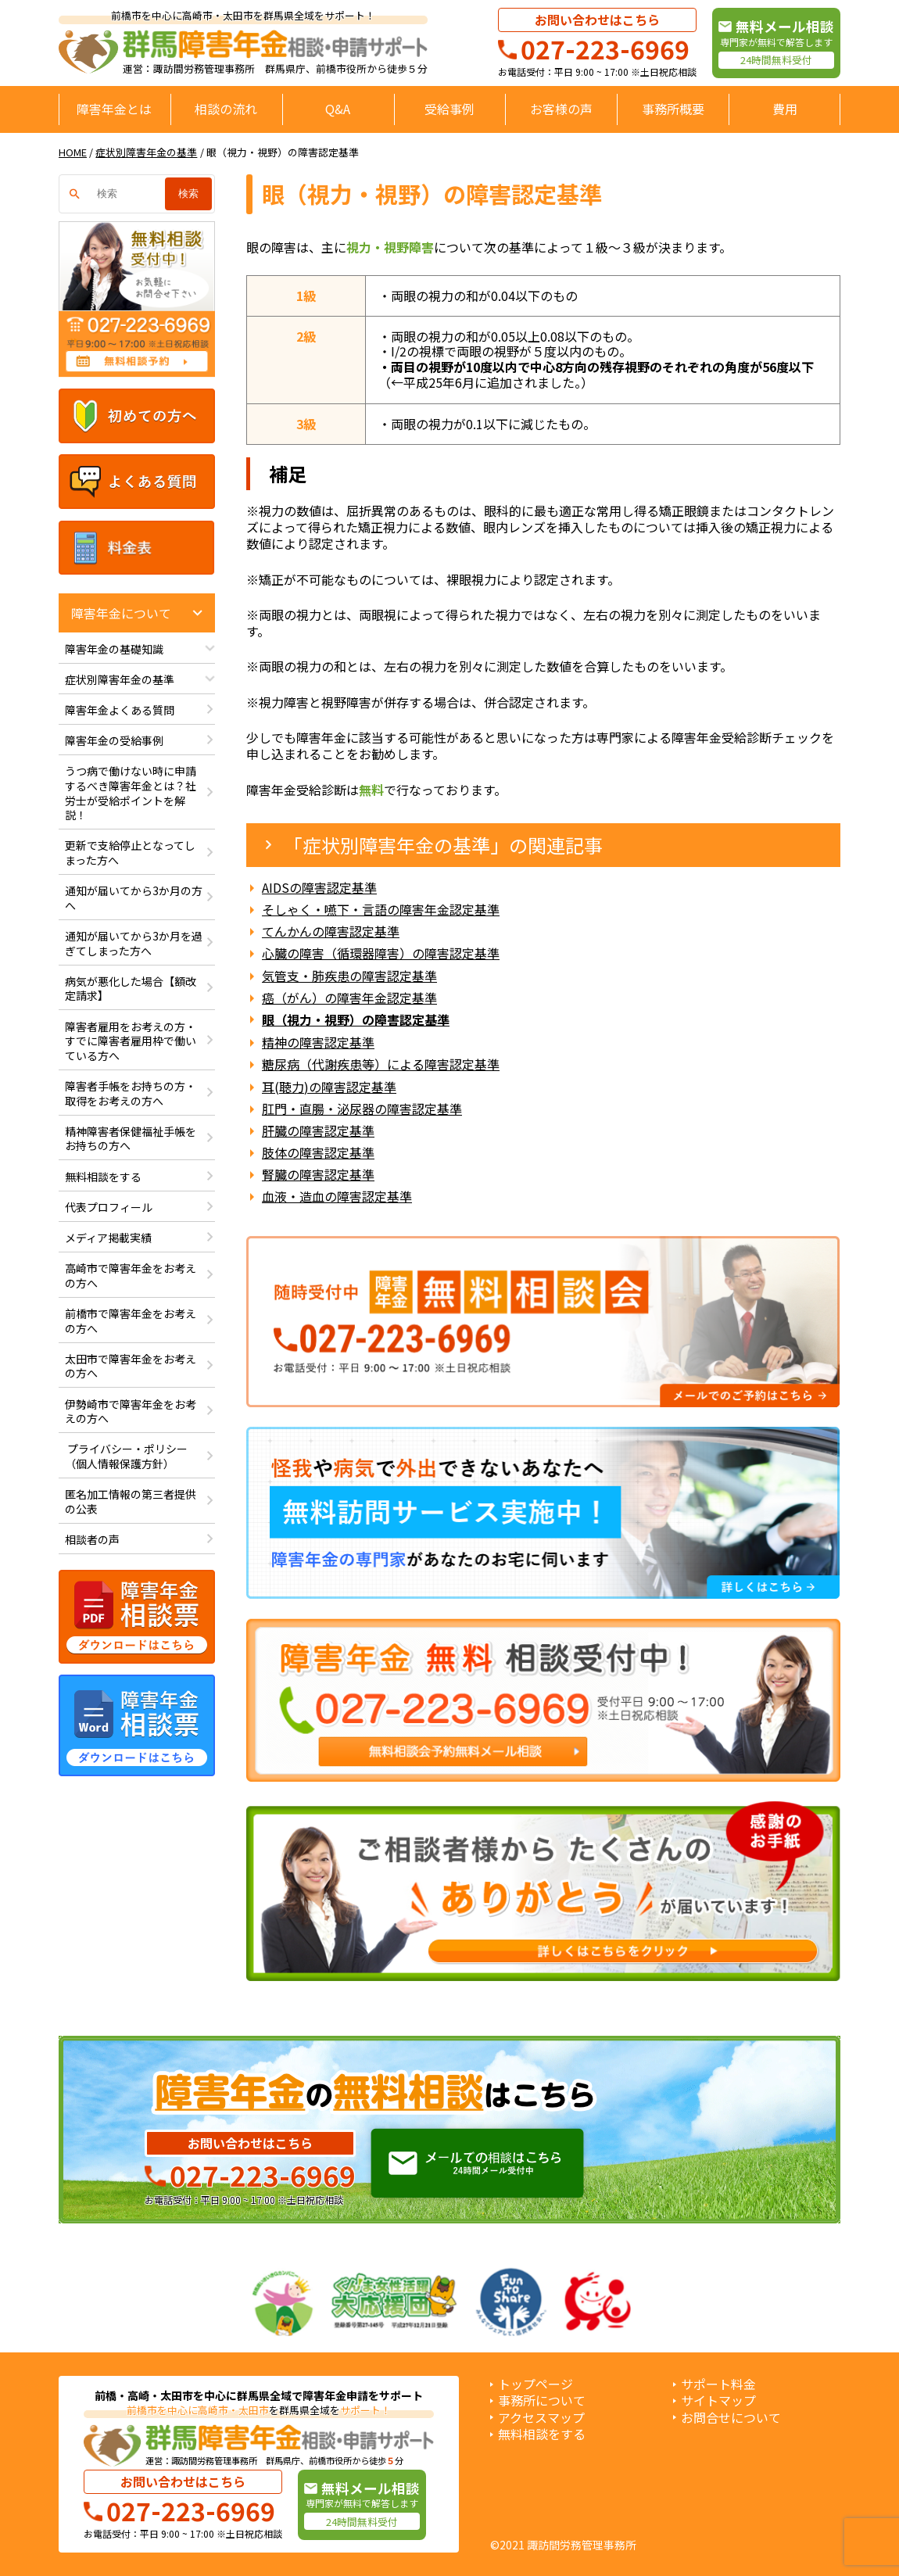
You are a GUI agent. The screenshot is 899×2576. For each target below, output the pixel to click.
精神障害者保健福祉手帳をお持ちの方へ (130, 1138)
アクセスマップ (541, 2417)
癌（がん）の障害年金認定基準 (349, 998)
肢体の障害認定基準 (318, 1152)
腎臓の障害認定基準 (318, 1174)
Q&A (337, 108)
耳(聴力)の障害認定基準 (329, 1087)
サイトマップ (718, 2400)
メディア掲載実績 (108, 1237)
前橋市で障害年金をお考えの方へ (130, 1321)
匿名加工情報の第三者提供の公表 (130, 1501)
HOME (73, 152)
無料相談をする (103, 1176)
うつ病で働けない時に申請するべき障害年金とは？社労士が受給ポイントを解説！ (130, 792)
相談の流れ (226, 108)
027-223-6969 (605, 48)
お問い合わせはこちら (597, 19)
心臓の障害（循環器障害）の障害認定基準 (381, 953)
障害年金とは (114, 108)
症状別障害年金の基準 (146, 152)
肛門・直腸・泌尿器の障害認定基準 (362, 1109)
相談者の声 (92, 1539)
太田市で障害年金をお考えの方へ (130, 1366)
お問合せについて (731, 2417)
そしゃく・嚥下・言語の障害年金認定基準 (381, 909)
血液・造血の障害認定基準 (337, 1196)
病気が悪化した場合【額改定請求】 (130, 988)
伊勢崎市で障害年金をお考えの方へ (130, 1411)
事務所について (542, 2400)
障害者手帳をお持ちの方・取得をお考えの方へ (130, 1093)
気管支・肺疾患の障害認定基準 (349, 976)
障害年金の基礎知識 (114, 649)
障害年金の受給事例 (114, 740)
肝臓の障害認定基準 (318, 1130)
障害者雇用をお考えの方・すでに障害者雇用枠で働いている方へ (130, 1041)
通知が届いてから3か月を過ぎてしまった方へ (133, 943)
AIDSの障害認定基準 (319, 887)
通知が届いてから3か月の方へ (133, 898)
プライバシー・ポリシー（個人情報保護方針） (126, 1456)
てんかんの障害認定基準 (330, 931)
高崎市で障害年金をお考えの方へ (130, 1275)
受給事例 (449, 108)
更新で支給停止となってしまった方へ (130, 852)
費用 (784, 108)
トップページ (535, 2384)
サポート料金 (718, 2384)
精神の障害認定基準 (318, 1042)
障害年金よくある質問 (119, 710)
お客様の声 (561, 108)
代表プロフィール (108, 1207)
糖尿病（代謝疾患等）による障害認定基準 (381, 1064)
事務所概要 (673, 108)
